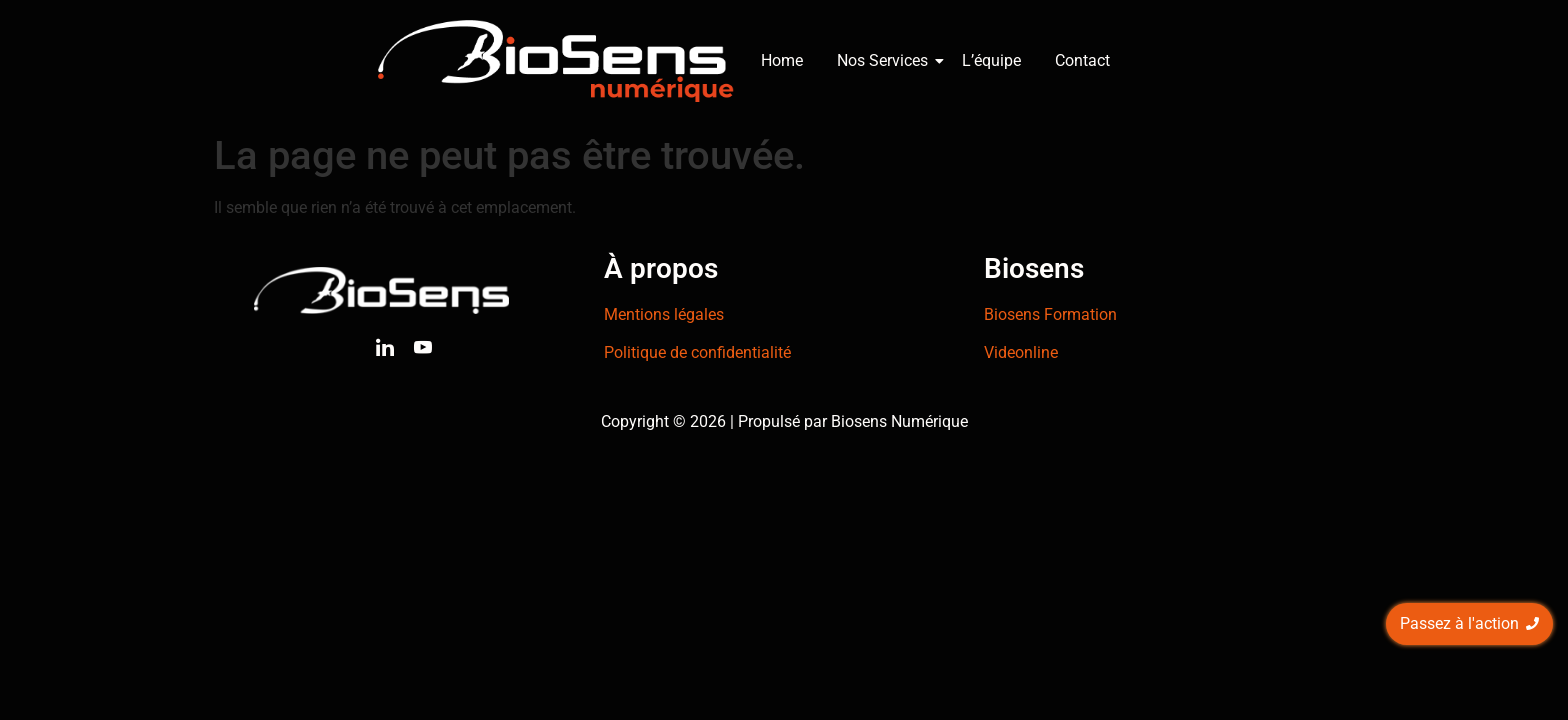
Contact (1082, 60)
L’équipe (991, 60)
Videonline (1021, 352)
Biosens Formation (1050, 314)
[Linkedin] (385, 351)
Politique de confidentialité (697, 352)
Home (782, 60)
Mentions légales (664, 314)
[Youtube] (423, 351)
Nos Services (886, 60)
